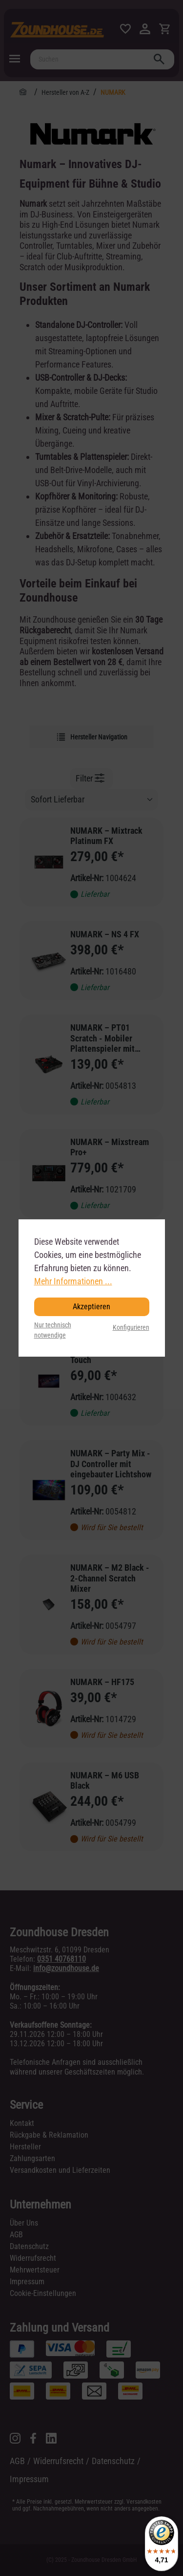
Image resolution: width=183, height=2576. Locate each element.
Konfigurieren (131, 1327)
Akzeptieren (91, 1306)
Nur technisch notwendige (52, 1330)
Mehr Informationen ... (73, 1281)
